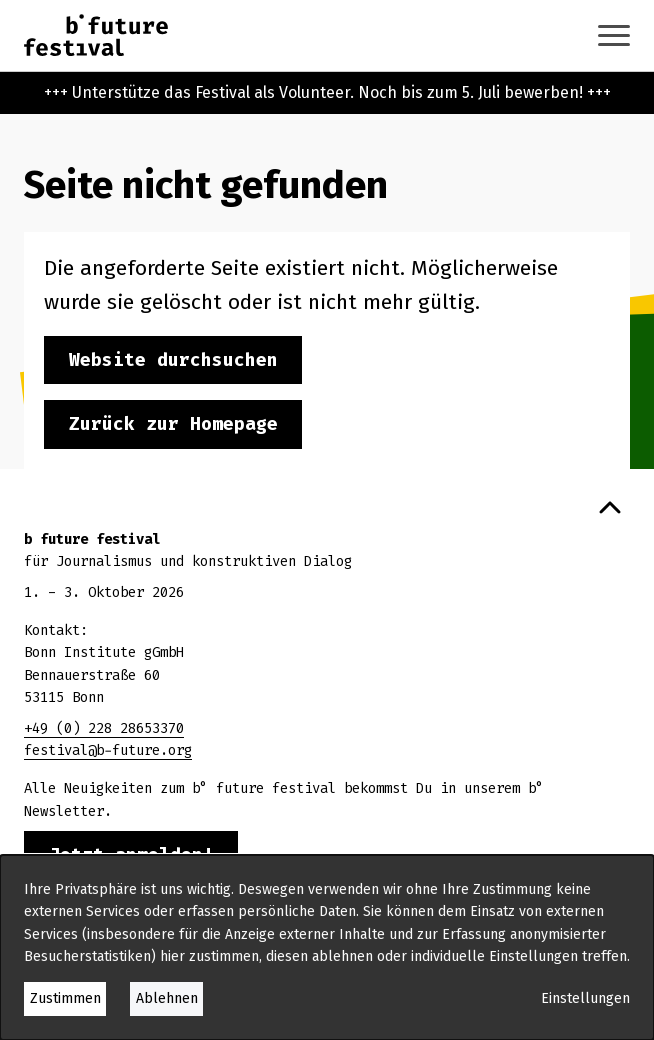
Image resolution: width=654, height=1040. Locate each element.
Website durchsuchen (173, 360)
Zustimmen (65, 998)
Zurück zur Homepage (173, 424)
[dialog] (327, 947)
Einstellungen (585, 998)
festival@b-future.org (108, 750)
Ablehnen (167, 998)
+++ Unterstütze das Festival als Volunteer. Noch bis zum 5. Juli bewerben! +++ (327, 92)
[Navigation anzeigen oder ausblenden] (614, 35)
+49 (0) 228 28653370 (104, 728)
